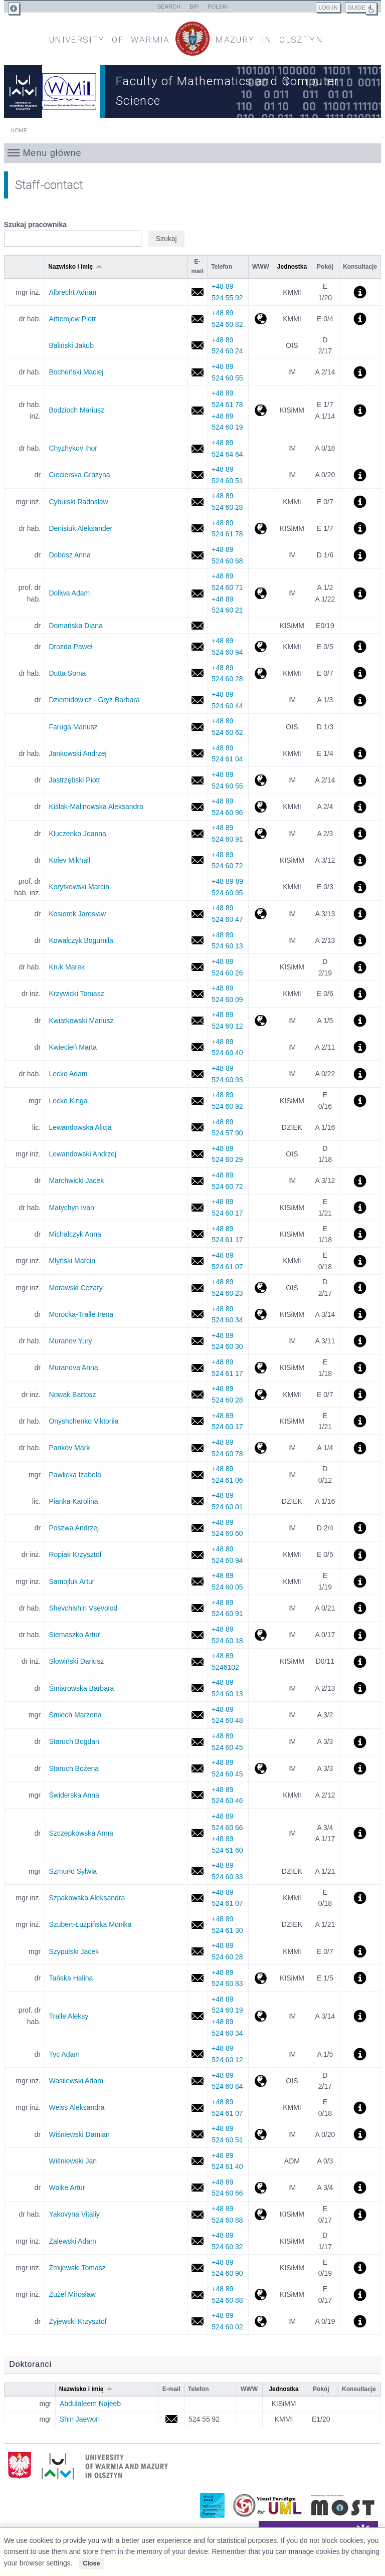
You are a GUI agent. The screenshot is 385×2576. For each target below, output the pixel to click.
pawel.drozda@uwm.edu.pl (197, 647)
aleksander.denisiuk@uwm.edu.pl (197, 528)
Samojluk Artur (71, 1581)
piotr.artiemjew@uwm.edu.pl (197, 319)
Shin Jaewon (80, 2419)
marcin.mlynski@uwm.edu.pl (197, 1261)
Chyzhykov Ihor (73, 448)
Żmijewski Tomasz (77, 2268)
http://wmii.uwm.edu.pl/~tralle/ (260, 2016)
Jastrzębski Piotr (74, 780)
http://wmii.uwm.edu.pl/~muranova (260, 1367)
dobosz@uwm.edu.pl (197, 555)
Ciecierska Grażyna (79, 475)
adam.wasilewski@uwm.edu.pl (197, 2081)
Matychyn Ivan (71, 1208)
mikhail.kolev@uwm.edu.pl (197, 860)
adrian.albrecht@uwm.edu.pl (197, 292)
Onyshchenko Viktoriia (83, 1421)
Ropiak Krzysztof (75, 1554)
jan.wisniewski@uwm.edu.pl (197, 2161)
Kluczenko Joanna (77, 834)
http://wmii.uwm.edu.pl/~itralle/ (260, 1314)
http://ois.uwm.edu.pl (260, 2081)
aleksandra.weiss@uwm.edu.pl (197, 2107)
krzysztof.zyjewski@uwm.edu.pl (197, 2321)
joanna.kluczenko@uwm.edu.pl (197, 834)
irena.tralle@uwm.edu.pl (197, 1314)
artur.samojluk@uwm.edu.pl (197, 1582)
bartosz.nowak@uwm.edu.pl (197, 1395)
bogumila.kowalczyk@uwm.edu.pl (197, 940)
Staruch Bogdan (74, 1741)
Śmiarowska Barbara (81, 1688)
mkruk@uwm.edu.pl (197, 967)
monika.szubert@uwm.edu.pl (197, 1924)
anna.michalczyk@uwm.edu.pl (197, 1234)
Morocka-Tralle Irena (81, 1314)
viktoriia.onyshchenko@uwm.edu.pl (197, 1421)
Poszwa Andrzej (74, 1528)
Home (19, 130)
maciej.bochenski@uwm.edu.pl (197, 372)
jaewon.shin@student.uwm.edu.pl (171, 2419)
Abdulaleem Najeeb (90, 2404)
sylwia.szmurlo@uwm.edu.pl (197, 1871)
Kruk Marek (67, 967)
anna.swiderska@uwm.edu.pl (197, 1795)
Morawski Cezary (75, 1288)
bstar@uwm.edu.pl (197, 1741)
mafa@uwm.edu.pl (197, 727)
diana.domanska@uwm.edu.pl (197, 626)
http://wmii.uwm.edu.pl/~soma (260, 673)
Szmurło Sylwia (73, 1871)
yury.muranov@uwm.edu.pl (197, 1341)
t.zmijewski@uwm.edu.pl (197, 2268)
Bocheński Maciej (76, 372)
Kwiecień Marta (73, 1047)
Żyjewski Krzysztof (77, 2321)
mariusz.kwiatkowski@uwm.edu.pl (197, 1021)
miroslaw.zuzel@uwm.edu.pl (197, 2294)
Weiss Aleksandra (76, 2107)
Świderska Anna (74, 1795)
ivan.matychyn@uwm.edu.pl (197, 1208)
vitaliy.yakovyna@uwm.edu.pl (197, 2214)
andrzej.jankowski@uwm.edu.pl (197, 753)
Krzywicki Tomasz (76, 993)
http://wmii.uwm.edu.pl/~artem (260, 319)
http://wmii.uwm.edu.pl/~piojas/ (260, 780)
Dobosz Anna (69, 555)
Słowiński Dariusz (76, 1661)
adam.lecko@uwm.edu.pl (197, 1074)
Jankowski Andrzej (77, 753)
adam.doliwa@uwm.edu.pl (197, 593)
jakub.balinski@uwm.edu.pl (197, 345)
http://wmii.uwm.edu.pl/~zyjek (260, 2321)
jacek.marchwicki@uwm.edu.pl (197, 1180)
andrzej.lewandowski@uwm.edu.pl (197, 1154)
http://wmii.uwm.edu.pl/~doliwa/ (260, 593)
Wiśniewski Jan (73, 2161)
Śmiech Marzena (75, 1715)
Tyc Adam (64, 2054)
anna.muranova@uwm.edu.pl (197, 1367)
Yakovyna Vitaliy (74, 2214)
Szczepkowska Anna (81, 1833)
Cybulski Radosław (78, 502)
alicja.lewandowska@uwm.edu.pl (197, 1127)
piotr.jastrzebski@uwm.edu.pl (197, 780)
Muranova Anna (73, 1367)
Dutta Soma (67, 673)
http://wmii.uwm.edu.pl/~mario (260, 410)
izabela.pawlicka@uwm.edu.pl (197, 1475)
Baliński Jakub (71, 345)
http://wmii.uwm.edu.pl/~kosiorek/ (260, 914)
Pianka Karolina (73, 1501)
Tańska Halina (71, 1978)
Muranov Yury (70, 1341)
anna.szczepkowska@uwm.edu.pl (197, 1833)
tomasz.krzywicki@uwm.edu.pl (197, 994)
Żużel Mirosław (72, 2294)
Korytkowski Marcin (79, 887)
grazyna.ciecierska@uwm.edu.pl (197, 475)
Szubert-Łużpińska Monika (90, 1924)
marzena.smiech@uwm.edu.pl (197, 1715)
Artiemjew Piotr (72, 319)
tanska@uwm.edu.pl (197, 1978)
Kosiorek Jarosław (77, 914)
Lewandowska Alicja (80, 1127)
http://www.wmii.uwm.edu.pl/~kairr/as (260, 1635)
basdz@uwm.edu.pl (197, 700)
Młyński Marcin (72, 1261)
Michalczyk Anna (75, 1234)
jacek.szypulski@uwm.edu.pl (197, 1951)
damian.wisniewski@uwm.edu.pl (197, 2134)
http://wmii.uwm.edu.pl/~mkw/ (260, 1021)
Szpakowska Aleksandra (87, 1898)
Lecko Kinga (68, 1101)
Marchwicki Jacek (76, 1180)
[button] (192, 152)
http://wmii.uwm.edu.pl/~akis (260, 807)
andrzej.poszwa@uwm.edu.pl (197, 1528)
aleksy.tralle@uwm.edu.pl (197, 2016)
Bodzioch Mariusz (76, 410)
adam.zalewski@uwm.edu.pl (197, 2241)
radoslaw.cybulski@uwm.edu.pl (197, 502)
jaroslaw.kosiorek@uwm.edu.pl (197, 914)
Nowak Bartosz (72, 1395)
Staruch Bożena (74, 1768)
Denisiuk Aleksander (80, 528)
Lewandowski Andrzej (82, 1154)
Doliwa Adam (69, 593)
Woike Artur (67, 2188)
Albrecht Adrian (72, 292)
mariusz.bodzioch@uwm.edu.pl (197, 410)
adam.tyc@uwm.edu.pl (197, 2054)
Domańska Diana (75, 626)
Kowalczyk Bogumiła (81, 940)
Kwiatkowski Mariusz (81, 1021)
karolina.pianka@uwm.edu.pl (197, 1501)
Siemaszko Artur (74, 1635)
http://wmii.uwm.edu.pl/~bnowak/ (260, 1395)
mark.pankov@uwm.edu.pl (197, 1448)
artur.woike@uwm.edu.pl (197, 2188)
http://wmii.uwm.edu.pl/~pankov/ (260, 1448)
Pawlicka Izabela (75, 1475)
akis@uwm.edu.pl (197, 807)
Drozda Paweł (70, 647)
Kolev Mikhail (69, 860)
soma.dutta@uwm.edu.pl (197, 673)
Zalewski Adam (72, 2241)
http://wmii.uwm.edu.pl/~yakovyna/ (260, 2214)
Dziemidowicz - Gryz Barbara (94, 700)
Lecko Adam (68, 1074)
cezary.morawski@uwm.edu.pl (197, 1288)
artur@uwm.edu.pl (197, 1635)
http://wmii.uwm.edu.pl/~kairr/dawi (260, 2134)
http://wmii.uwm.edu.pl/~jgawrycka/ (260, 834)
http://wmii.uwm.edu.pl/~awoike (260, 2188)
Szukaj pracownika (35, 225)
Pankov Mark (69, 1448)
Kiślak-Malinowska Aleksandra (96, 807)
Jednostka (292, 266)
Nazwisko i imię (75, 266)
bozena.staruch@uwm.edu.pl (197, 1768)
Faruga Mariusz (73, 727)
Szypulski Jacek (74, 1951)
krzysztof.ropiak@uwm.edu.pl (197, 1554)
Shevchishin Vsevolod (83, 1608)
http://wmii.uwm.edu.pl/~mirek (260, 2294)
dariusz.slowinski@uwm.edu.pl (197, 1661)
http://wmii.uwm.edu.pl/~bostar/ (260, 1768)
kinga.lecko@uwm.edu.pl (197, 1101)
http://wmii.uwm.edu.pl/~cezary (260, 1288)
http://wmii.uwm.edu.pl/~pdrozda (260, 647)
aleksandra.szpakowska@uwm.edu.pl (197, 1898)
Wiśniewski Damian (79, 2134)
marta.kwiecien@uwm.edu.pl (197, 1047)
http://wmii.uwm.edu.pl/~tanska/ (260, 1978)
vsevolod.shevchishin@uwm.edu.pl (197, 1608)
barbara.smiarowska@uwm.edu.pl (197, 1688)
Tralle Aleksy (68, 2016)
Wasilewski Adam (76, 2081)
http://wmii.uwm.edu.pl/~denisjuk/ (260, 528)
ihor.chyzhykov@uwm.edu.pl (197, 448)
